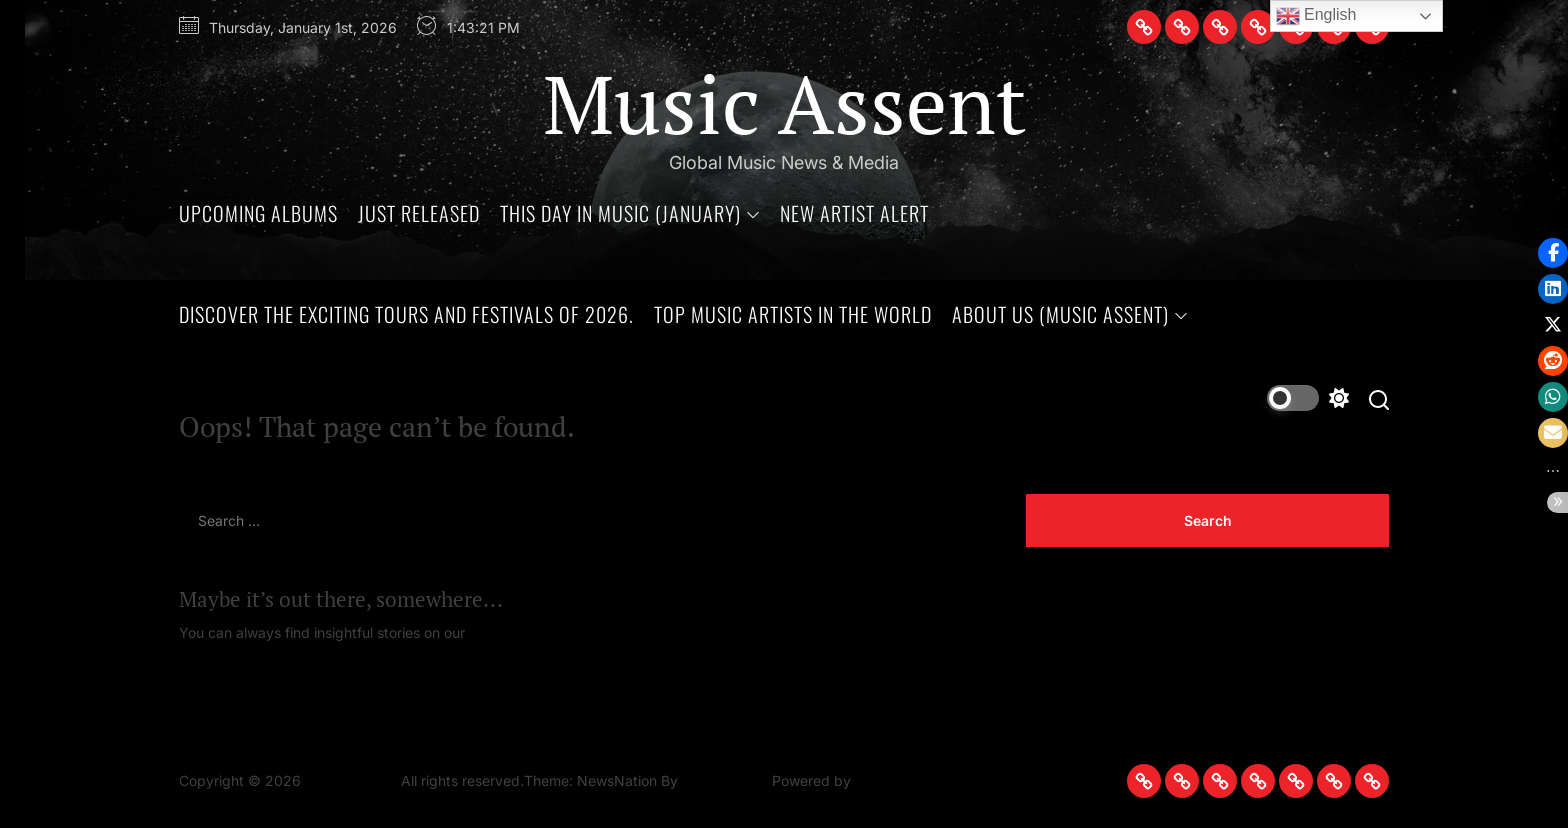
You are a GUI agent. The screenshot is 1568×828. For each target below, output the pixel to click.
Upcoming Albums (258, 213)
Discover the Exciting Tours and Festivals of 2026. (406, 314)
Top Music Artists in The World (793, 314)
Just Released (419, 213)
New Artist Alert (854, 213)
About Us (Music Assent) (1070, 314)
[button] (1553, 470)
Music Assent (784, 103)
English (1316, 16)
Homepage (505, 632)
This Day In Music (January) (630, 213)
